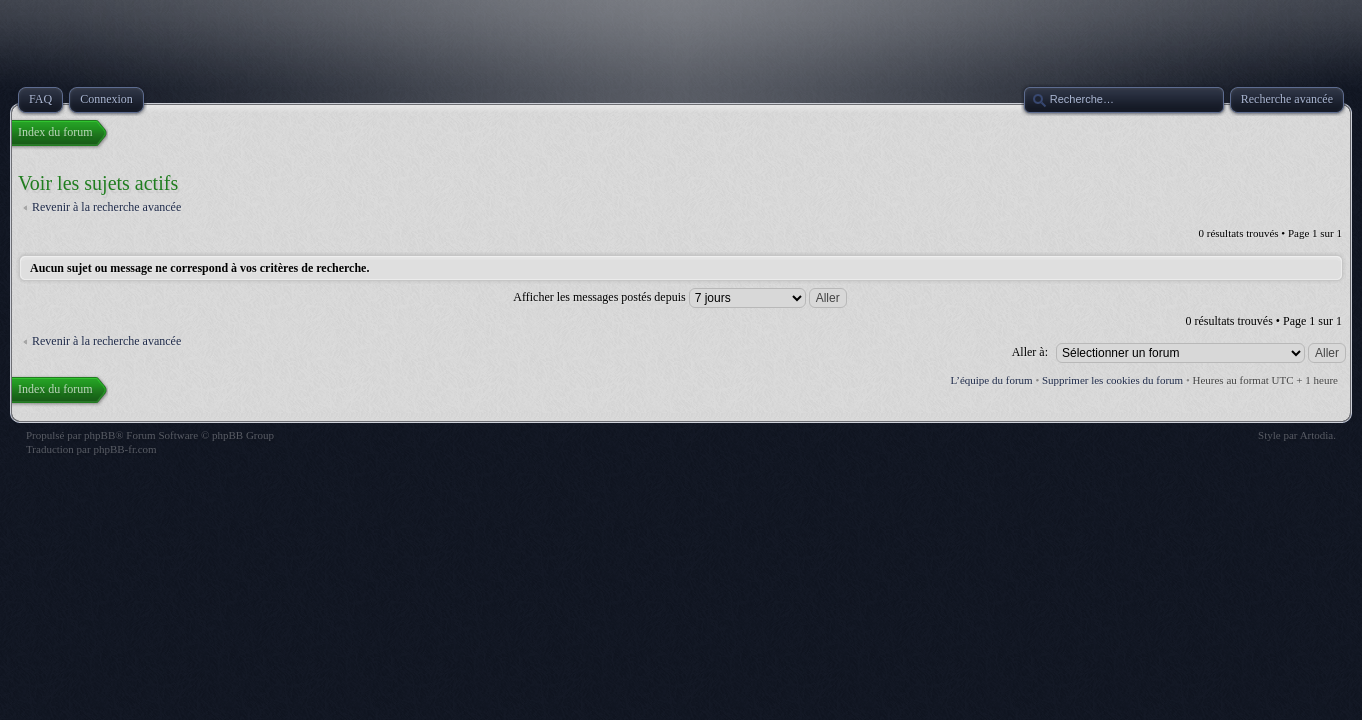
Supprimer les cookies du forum (1112, 380)
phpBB (99, 435)
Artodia (1317, 435)
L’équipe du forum (992, 380)
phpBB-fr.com (124, 449)
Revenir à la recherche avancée (106, 207)
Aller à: (1030, 352)
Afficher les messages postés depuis (679, 297)
